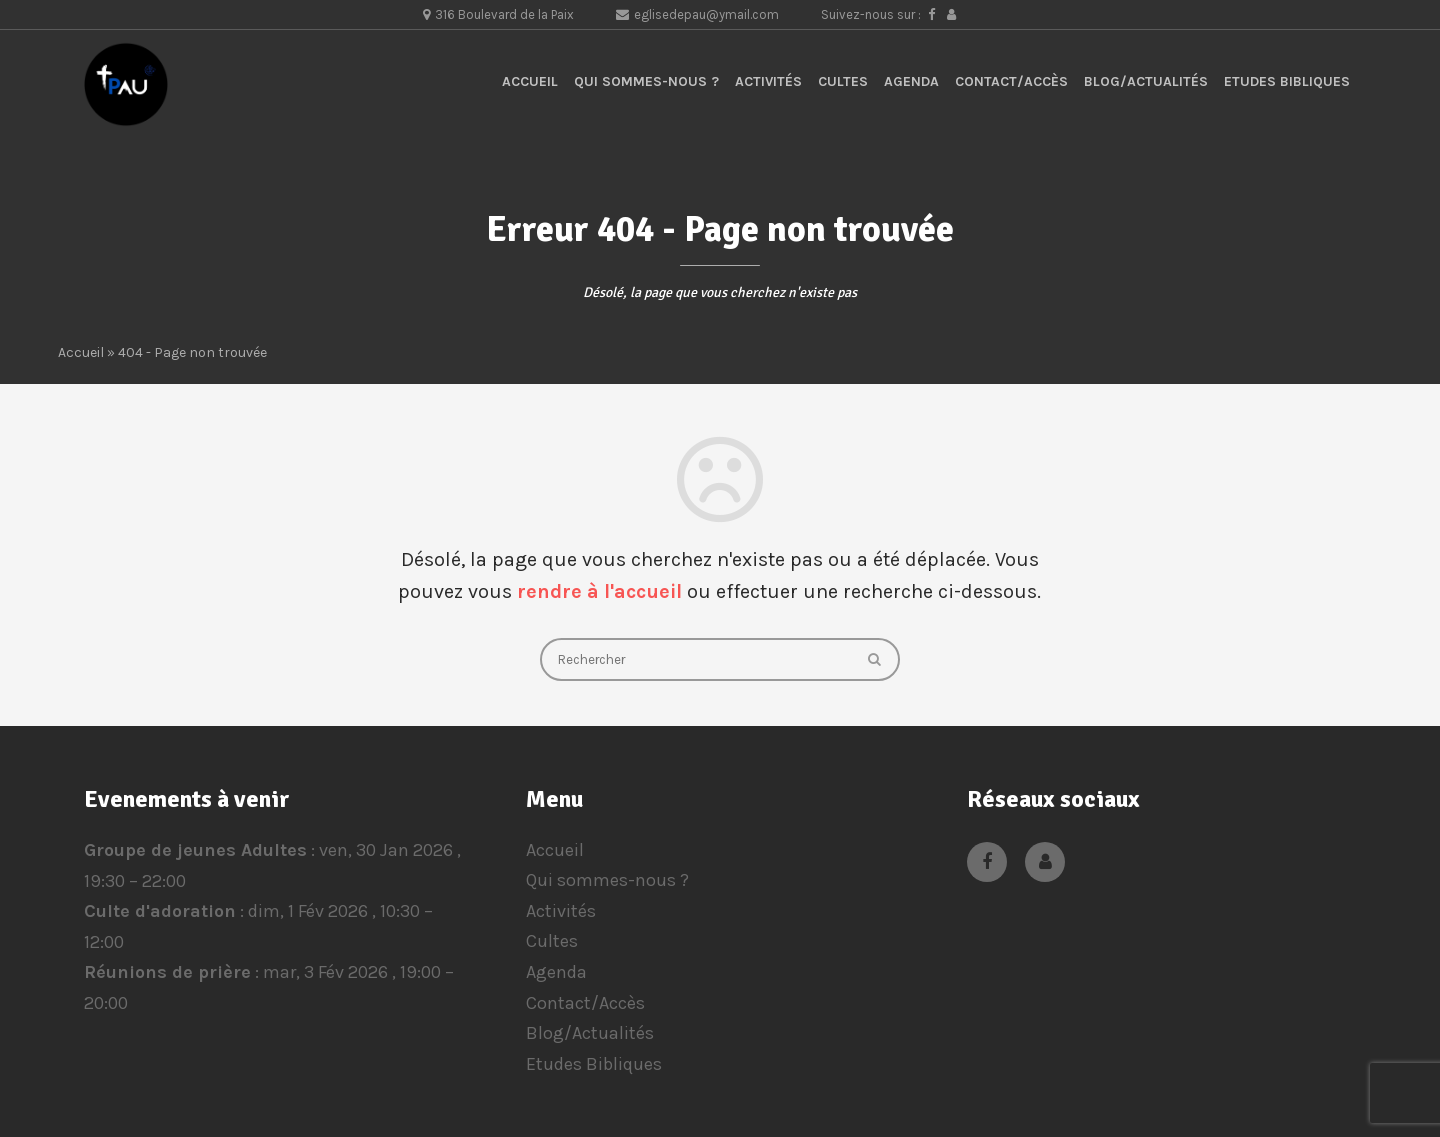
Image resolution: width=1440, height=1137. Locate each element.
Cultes (843, 81)
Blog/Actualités (1146, 81)
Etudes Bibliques (1287, 81)
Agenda (911, 81)
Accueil (530, 81)
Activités (768, 81)
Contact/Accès (1011, 81)
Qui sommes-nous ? (646, 81)
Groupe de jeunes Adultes (195, 850)
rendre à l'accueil (599, 591)
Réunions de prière (167, 972)
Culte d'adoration (160, 911)
